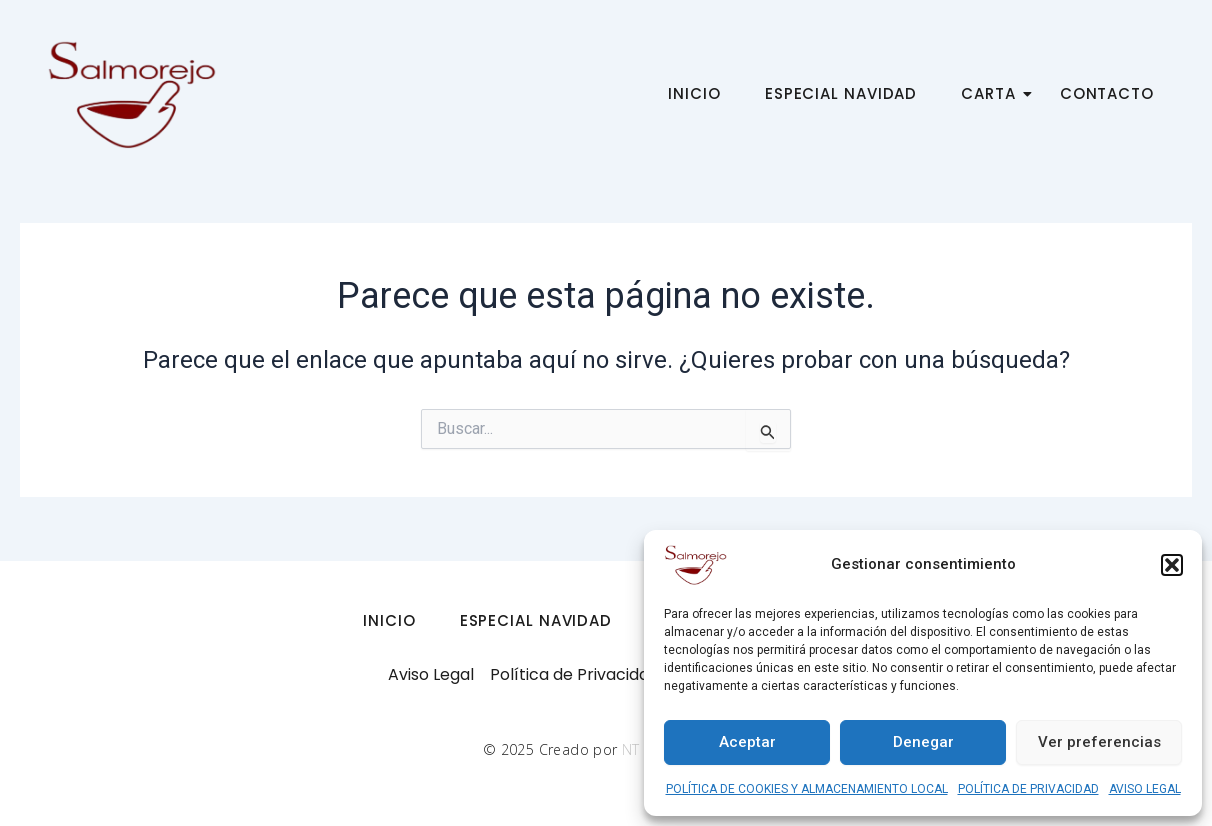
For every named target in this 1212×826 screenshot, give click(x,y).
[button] (1172, 565)
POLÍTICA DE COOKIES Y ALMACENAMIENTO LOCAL (807, 789)
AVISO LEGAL (1145, 789)
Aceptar (747, 742)
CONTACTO (1107, 93)
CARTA (994, 93)
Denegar (923, 742)
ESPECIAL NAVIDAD (841, 93)
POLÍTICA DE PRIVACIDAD (1028, 789)
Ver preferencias (1099, 742)
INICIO (694, 93)
